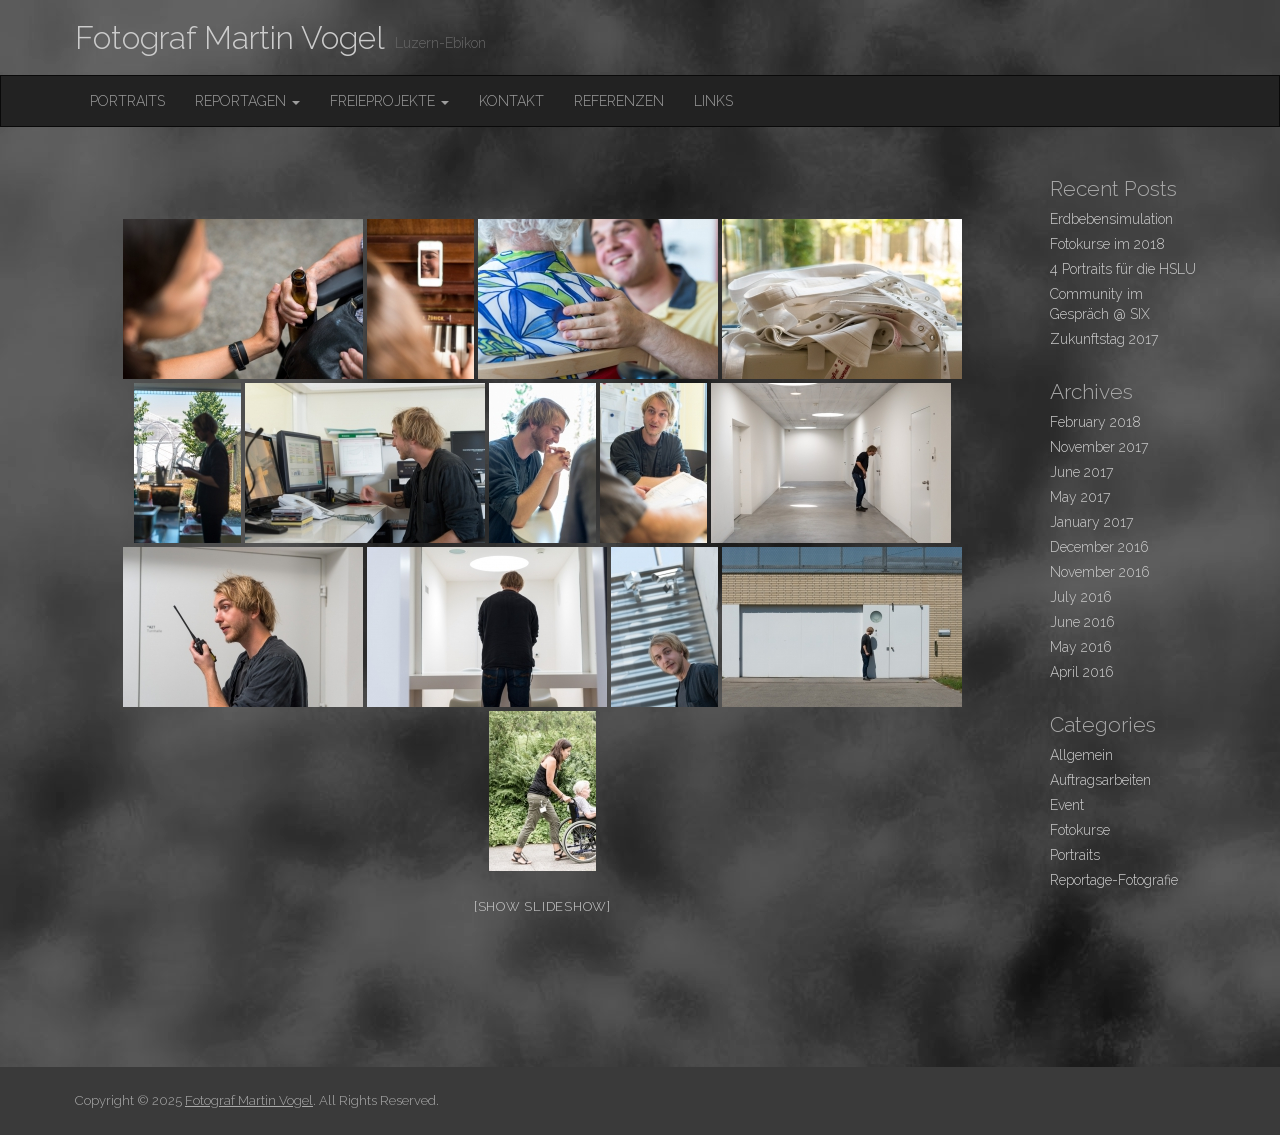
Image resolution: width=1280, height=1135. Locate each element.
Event (1067, 805)
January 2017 (1091, 522)
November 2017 (1099, 447)
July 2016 (1081, 597)
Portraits (127, 101)
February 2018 (1095, 422)
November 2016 (1100, 572)
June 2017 (1081, 472)
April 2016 (1082, 672)
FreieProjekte (389, 101)
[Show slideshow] (542, 906)
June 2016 (1082, 622)
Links (713, 101)
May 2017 (1080, 497)
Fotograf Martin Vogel (230, 37)
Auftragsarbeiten (1100, 780)
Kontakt (511, 101)
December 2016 (1099, 547)
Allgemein (1081, 755)
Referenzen (619, 101)
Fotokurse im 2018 (1107, 244)
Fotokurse (1080, 830)
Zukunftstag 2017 (1104, 339)
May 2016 (1081, 647)
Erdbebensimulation (1111, 219)
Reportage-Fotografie (1114, 880)
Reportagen (247, 101)
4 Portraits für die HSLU (1123, 269)
